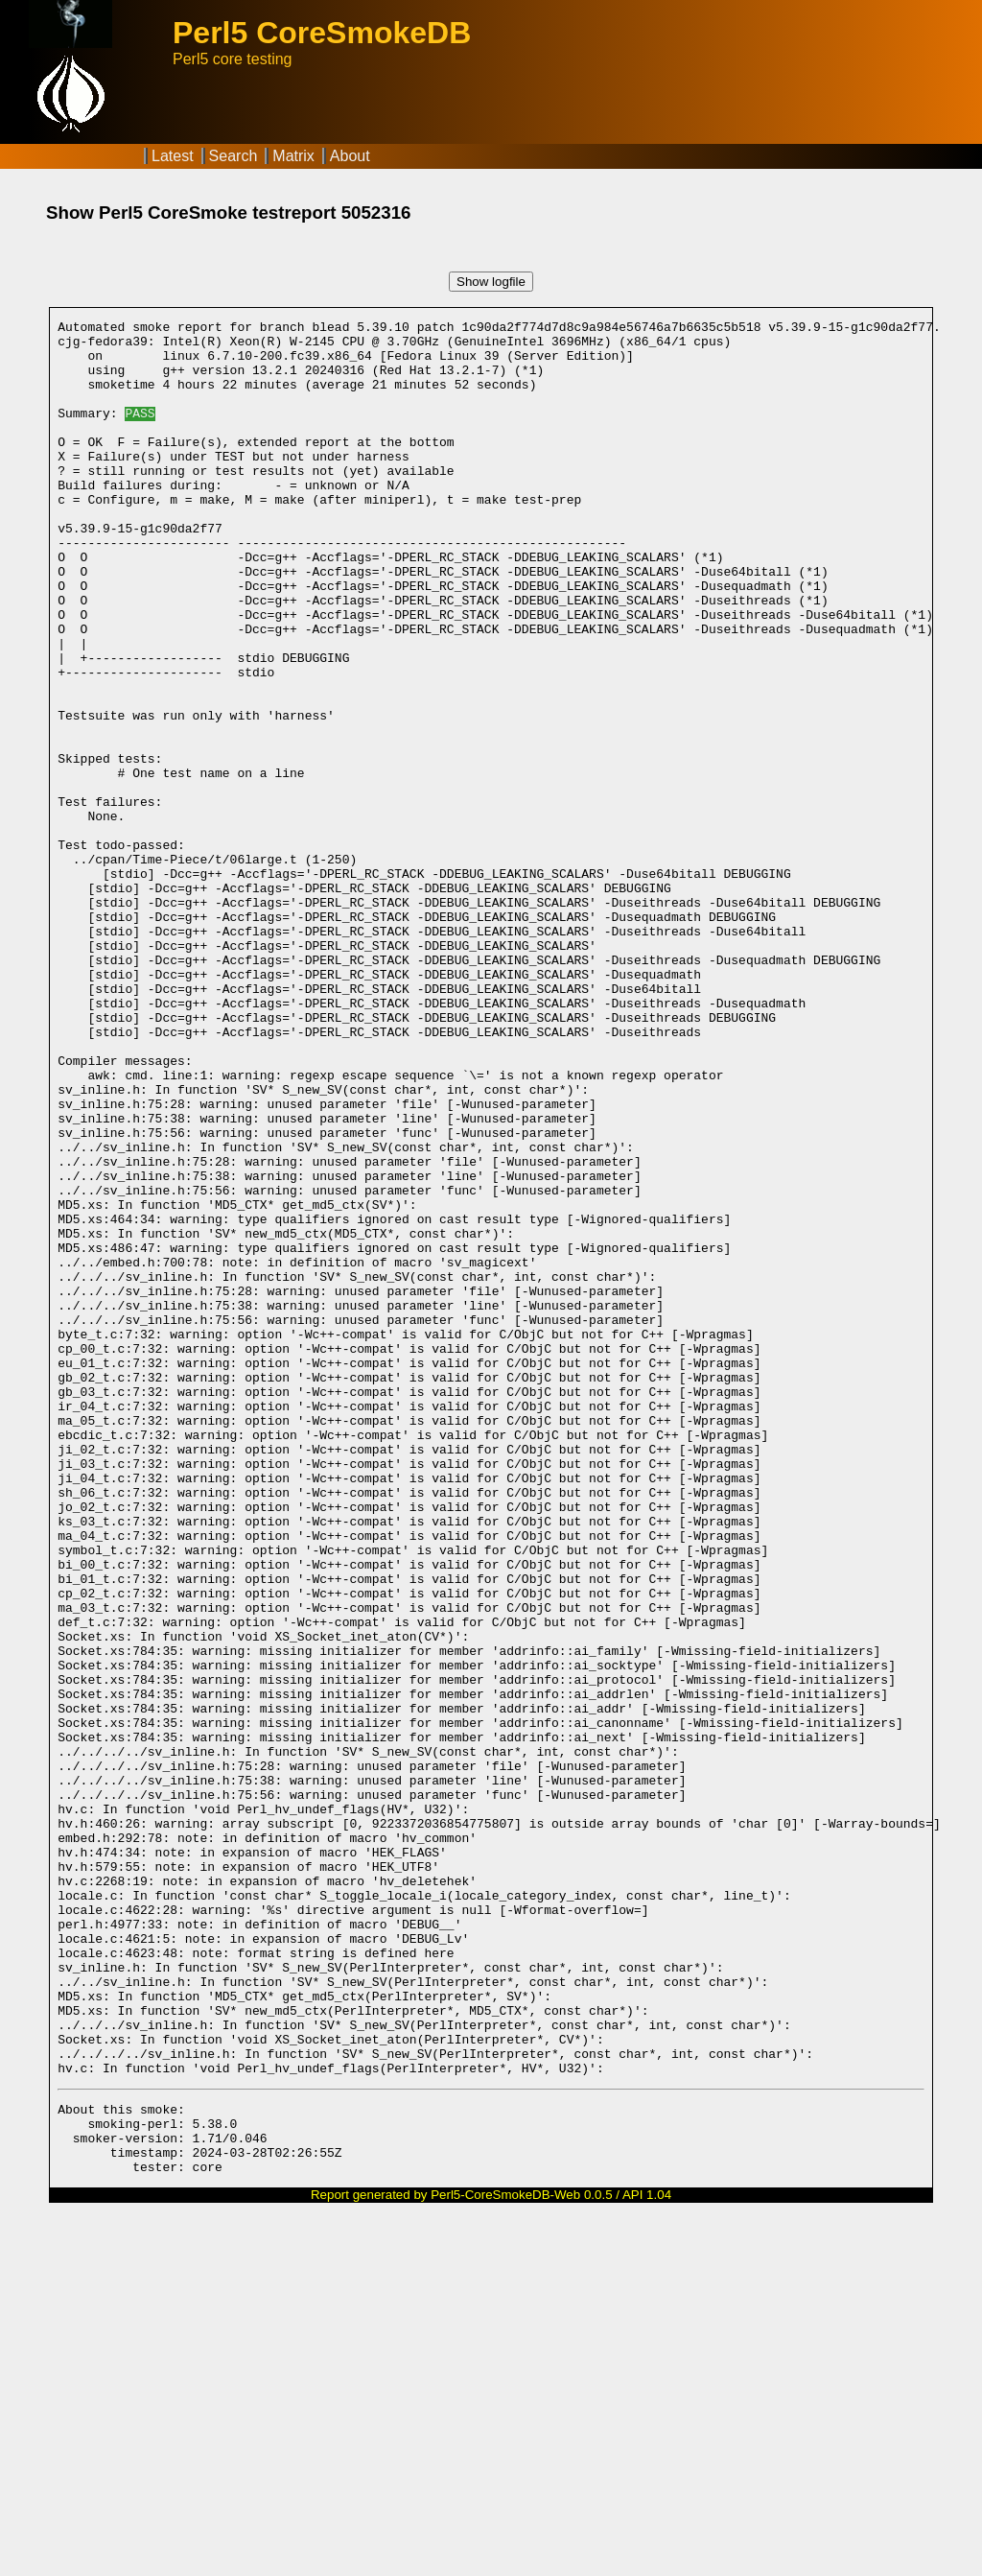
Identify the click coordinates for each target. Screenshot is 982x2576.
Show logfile (491, 281)
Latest (173, 156)
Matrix (293, 156)
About (350, 156)
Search (233, 156)
